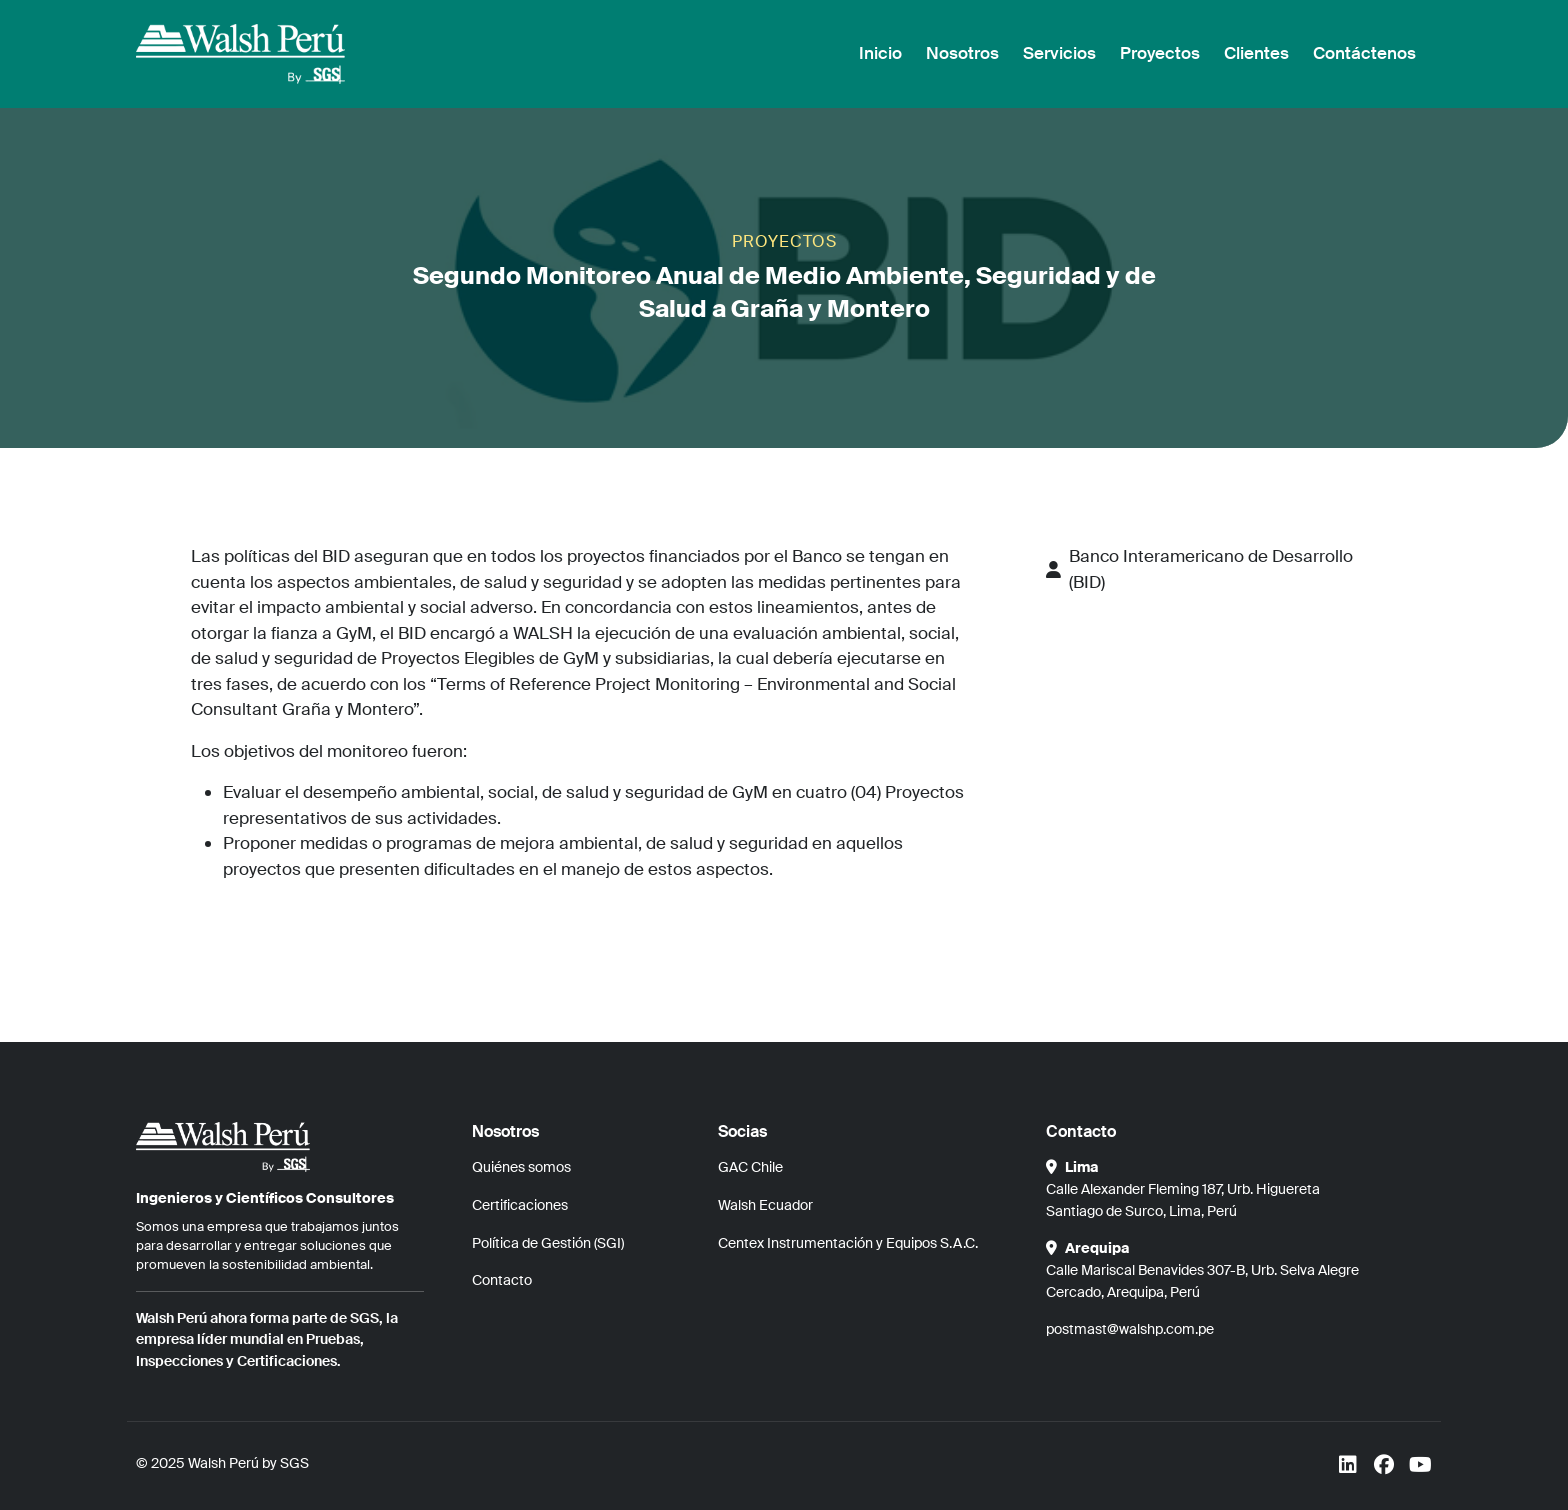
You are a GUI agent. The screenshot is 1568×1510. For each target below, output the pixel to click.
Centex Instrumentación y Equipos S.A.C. (848, 1243)
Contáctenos (1364, 53)
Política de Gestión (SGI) (548, 1243)
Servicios (1059, 53)
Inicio (880, 53)
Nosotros (962, 53)
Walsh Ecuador (765, 1205)
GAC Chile (750, 1167)
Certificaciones (520, 1205)
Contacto (502, 1280)
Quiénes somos (521, 1167)
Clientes (1256, 53)
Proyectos (1160, 53)
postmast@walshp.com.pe (1130, 1329)
